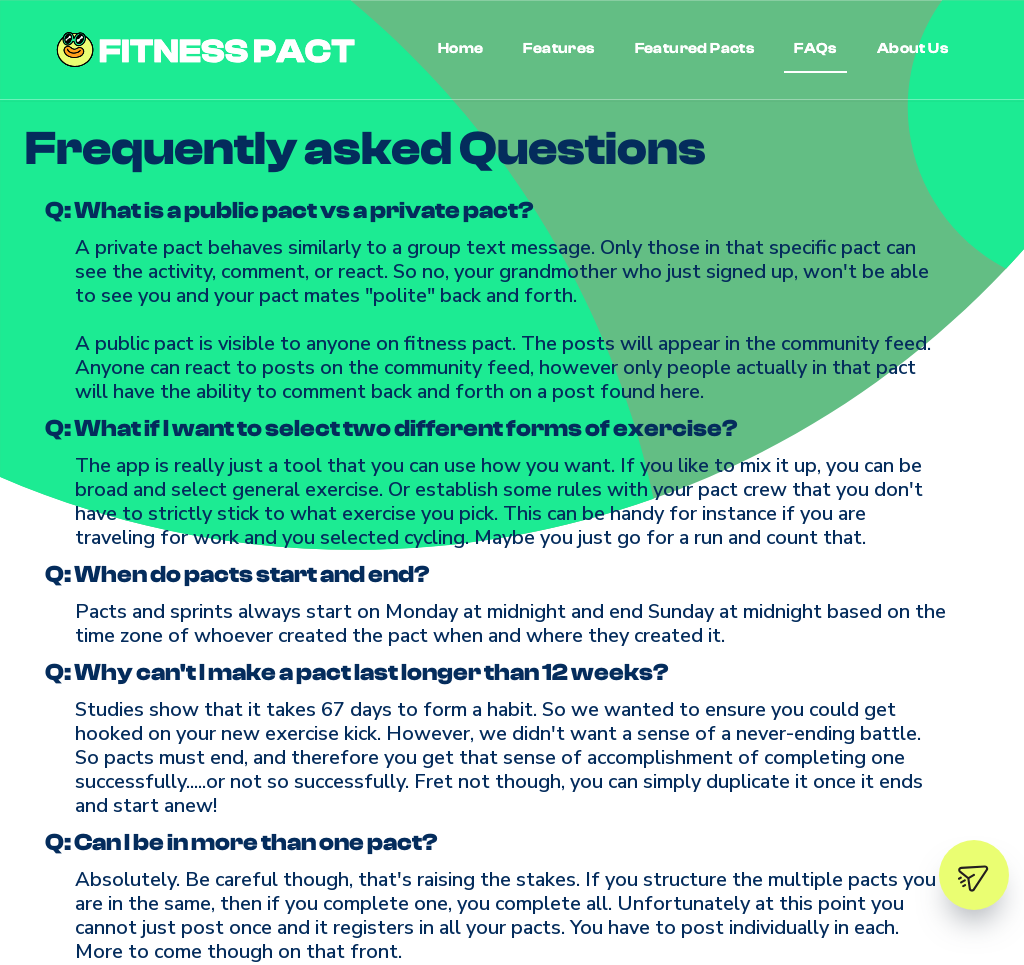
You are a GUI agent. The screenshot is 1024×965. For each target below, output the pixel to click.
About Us (912, 48)
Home (461, 48)
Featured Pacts (695, 48)
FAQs (815, 48)
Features (558, 48)
